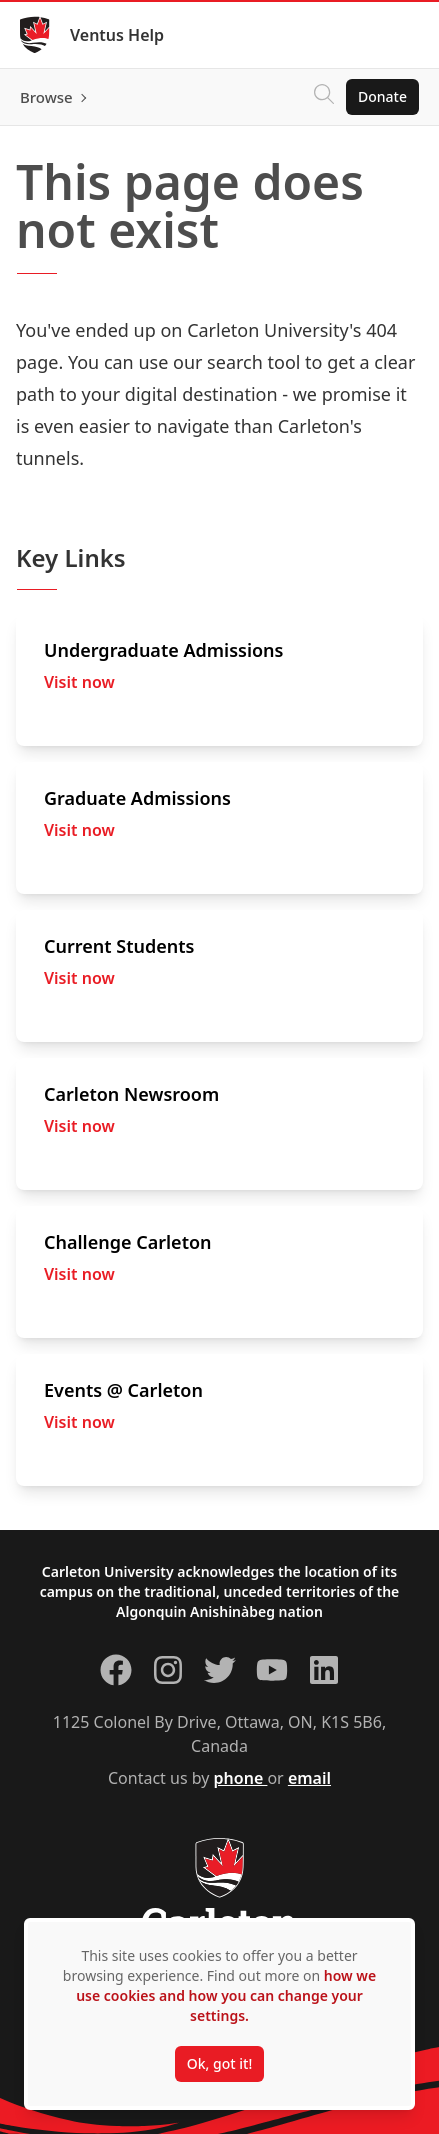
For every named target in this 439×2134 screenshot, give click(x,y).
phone (241, 1778)
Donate (382, 96)
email (309, 1778)
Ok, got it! (219, 2063)
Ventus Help (117, 35)
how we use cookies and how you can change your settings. (226, 1995)
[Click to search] (324, 97)
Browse (46, 97)
